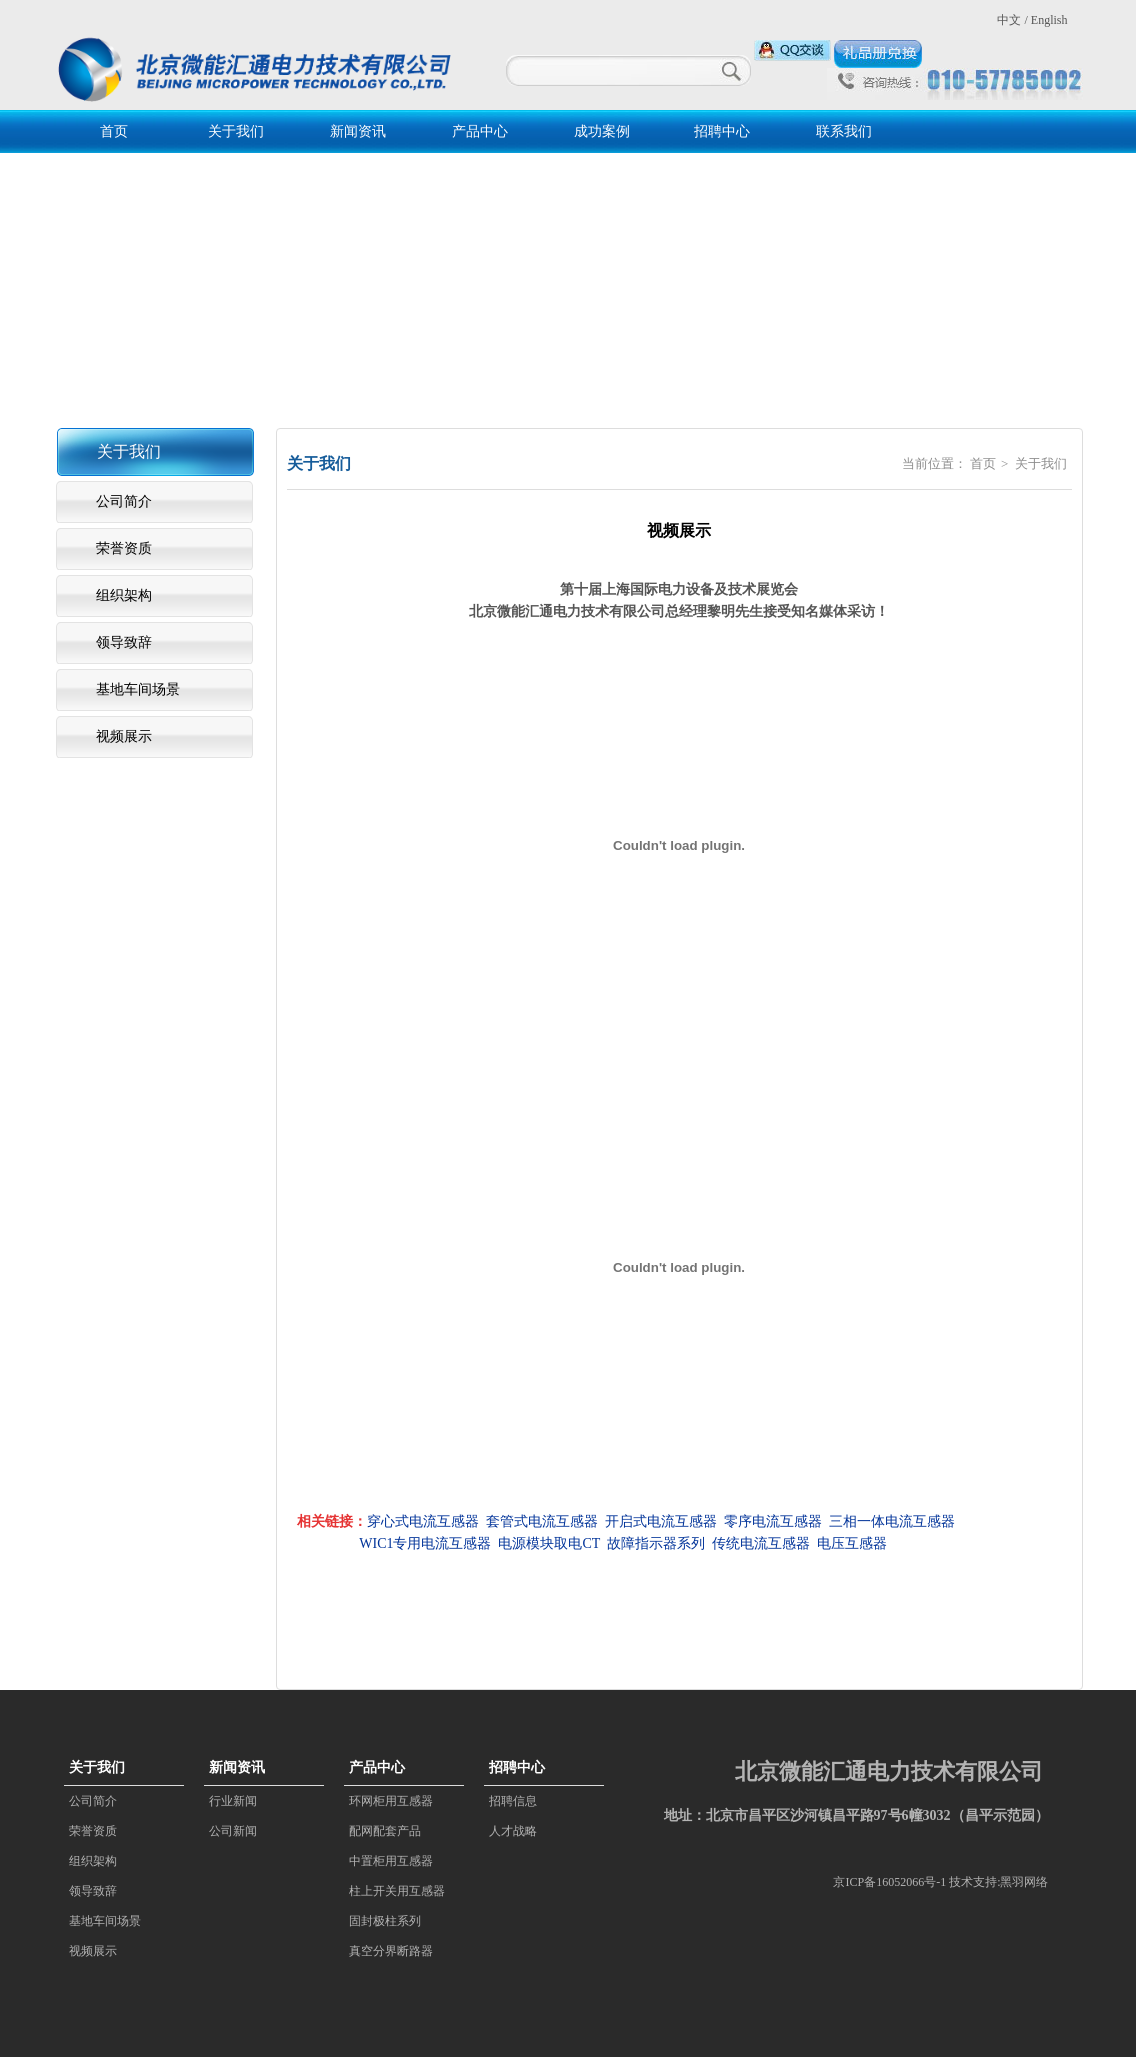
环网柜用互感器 (391, 1801)
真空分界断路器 (391, 1951)
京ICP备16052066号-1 (889, 1882)
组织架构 (124, 595)
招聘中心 (722, 131)
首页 (114, 131)
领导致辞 (124, 642)
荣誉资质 (124, 548)
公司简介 (124, 501)
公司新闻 (233, 1831)
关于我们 (236, 131)
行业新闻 (233, 1801)
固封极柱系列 (385, 1921)
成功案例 (602, 131)
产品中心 (480, 131)
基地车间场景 (138, 689)
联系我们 (844, 131)
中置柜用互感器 (391, 1861)
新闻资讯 (358, 131)
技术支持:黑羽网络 (998, 1882)
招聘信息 (513, 1801)
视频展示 (124, 736)
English (1049, 20)
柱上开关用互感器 (397, 1891)
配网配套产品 (385, 1831)
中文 (1009, 20)
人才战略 (513, 1831)
